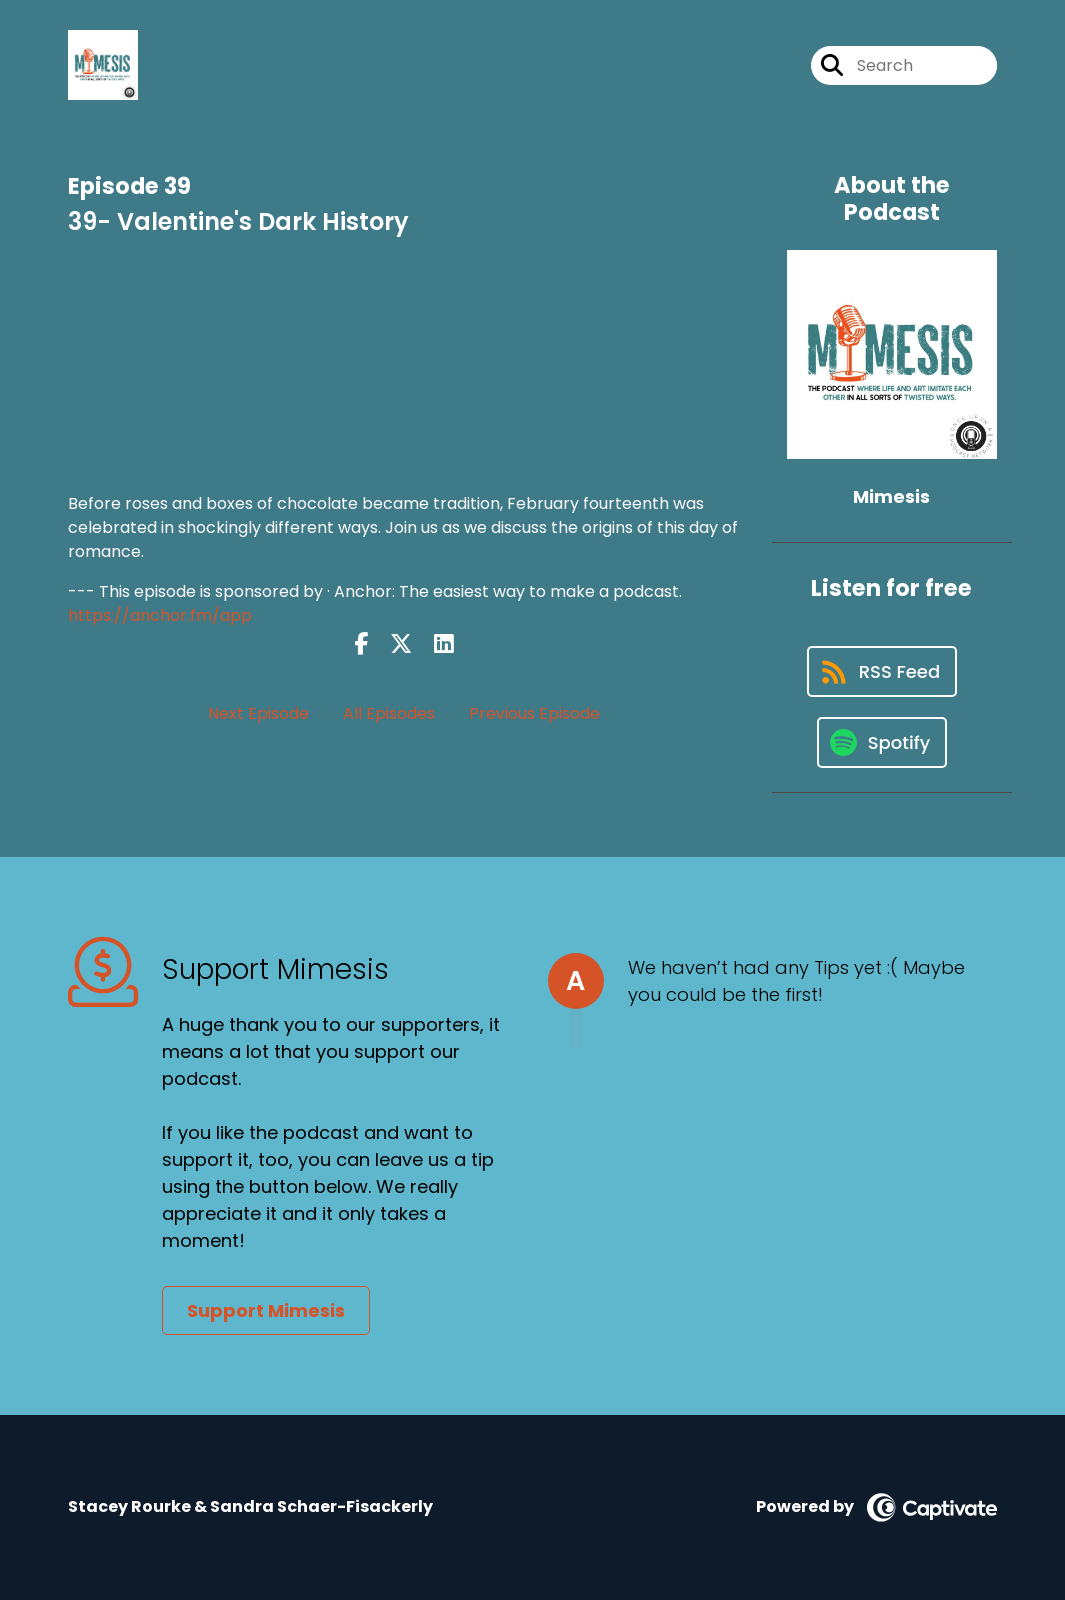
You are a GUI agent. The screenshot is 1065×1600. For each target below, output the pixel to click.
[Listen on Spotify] (882, 742)
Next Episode (258, 713)
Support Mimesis (266, 1310)
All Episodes (389, 713)
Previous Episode (534, 713)
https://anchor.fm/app (160, 615)
